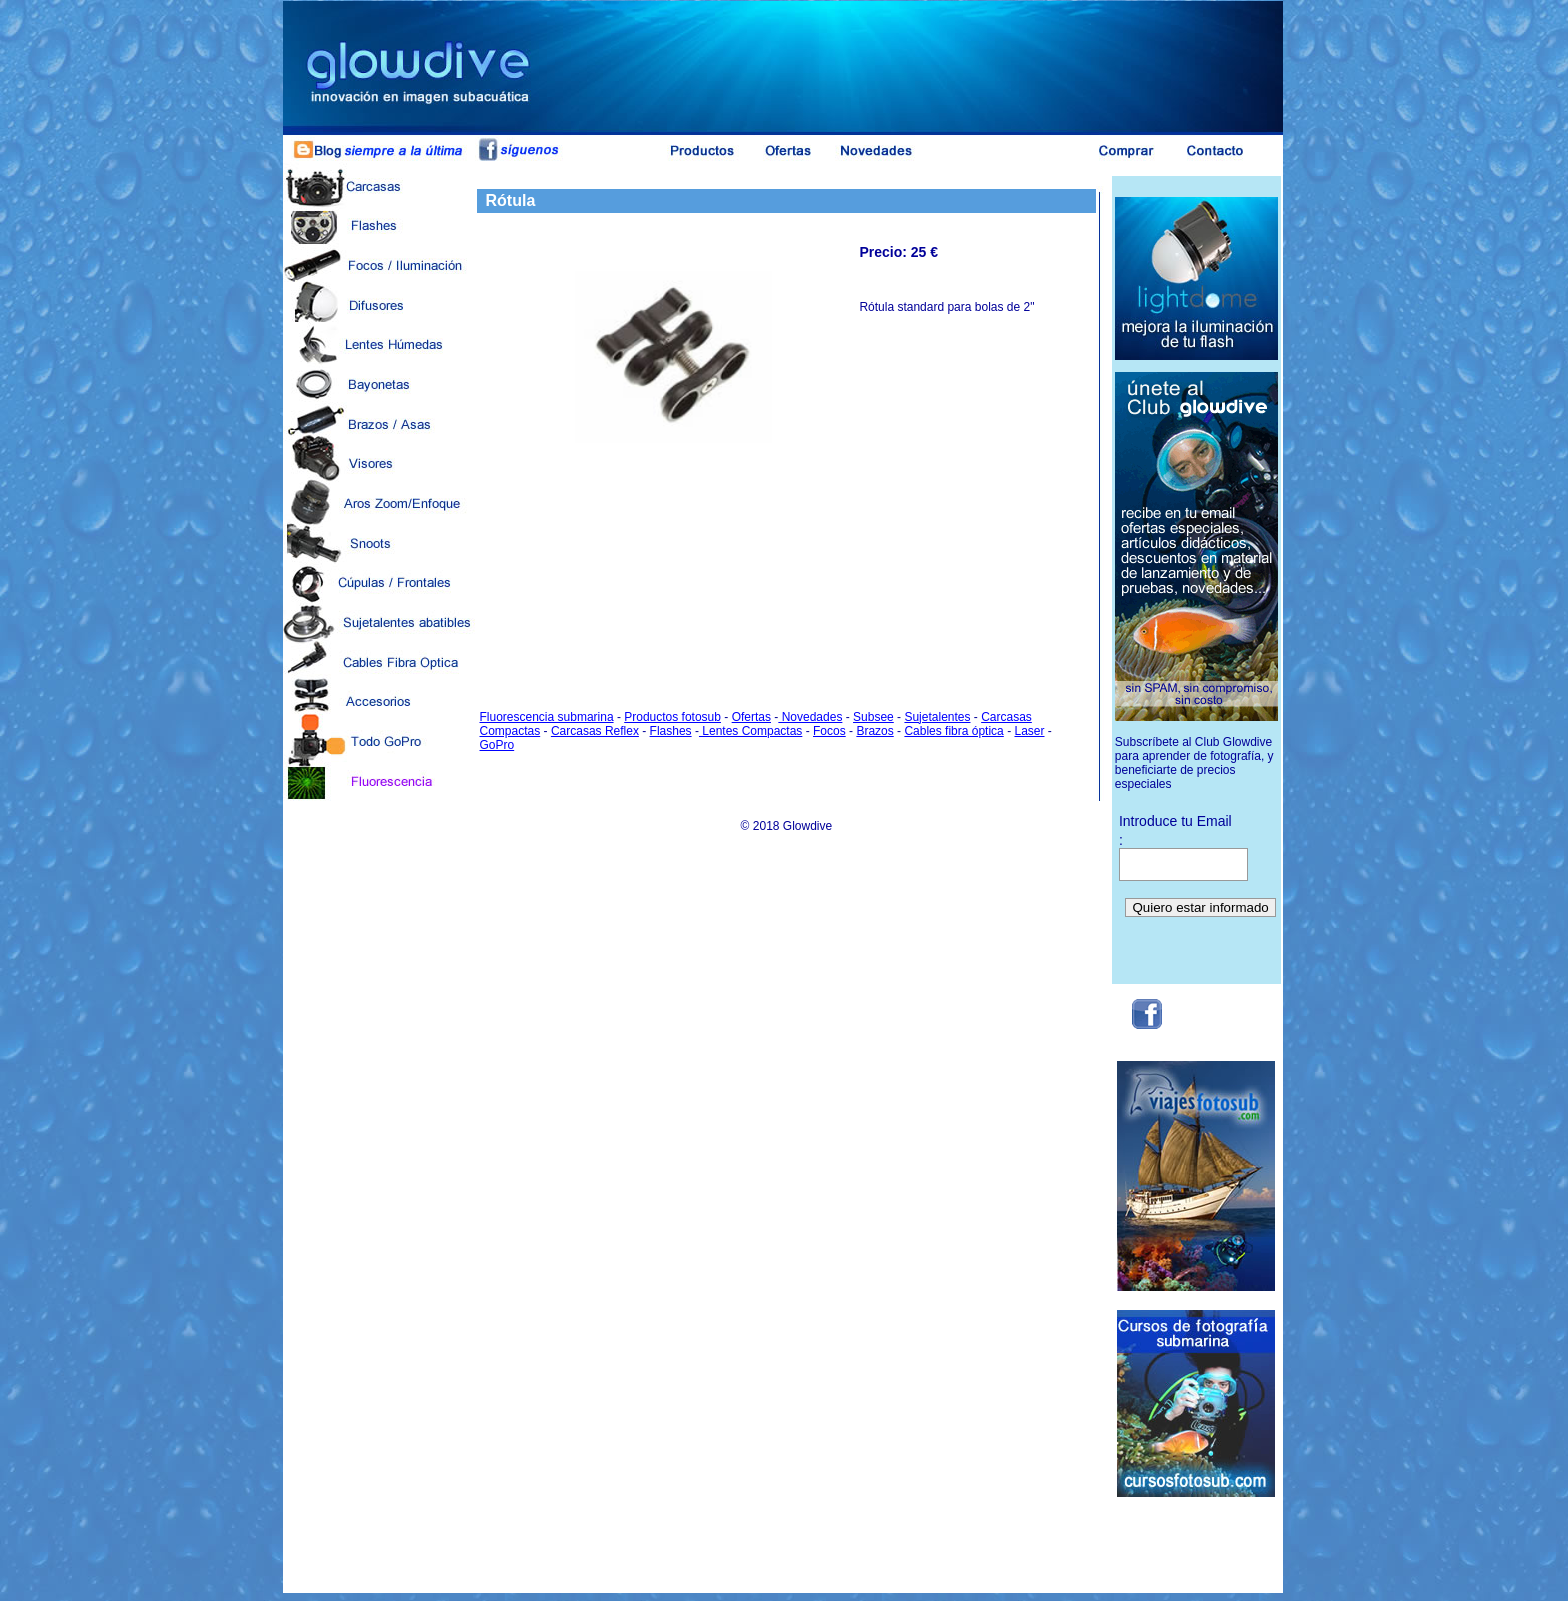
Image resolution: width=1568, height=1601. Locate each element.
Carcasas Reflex (595, 731)
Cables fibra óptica (953, 731)
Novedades (810, 717)
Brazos (874, 731)
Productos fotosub (672, 717)
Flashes (671, 731)
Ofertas (751, 717)
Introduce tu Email (1175, 821)
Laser (1029, 731)
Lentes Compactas (750, 731)
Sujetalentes (937, 717)
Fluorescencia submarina (547, 717)
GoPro (497, 745)
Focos (829, 731)
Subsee (873, 717)
